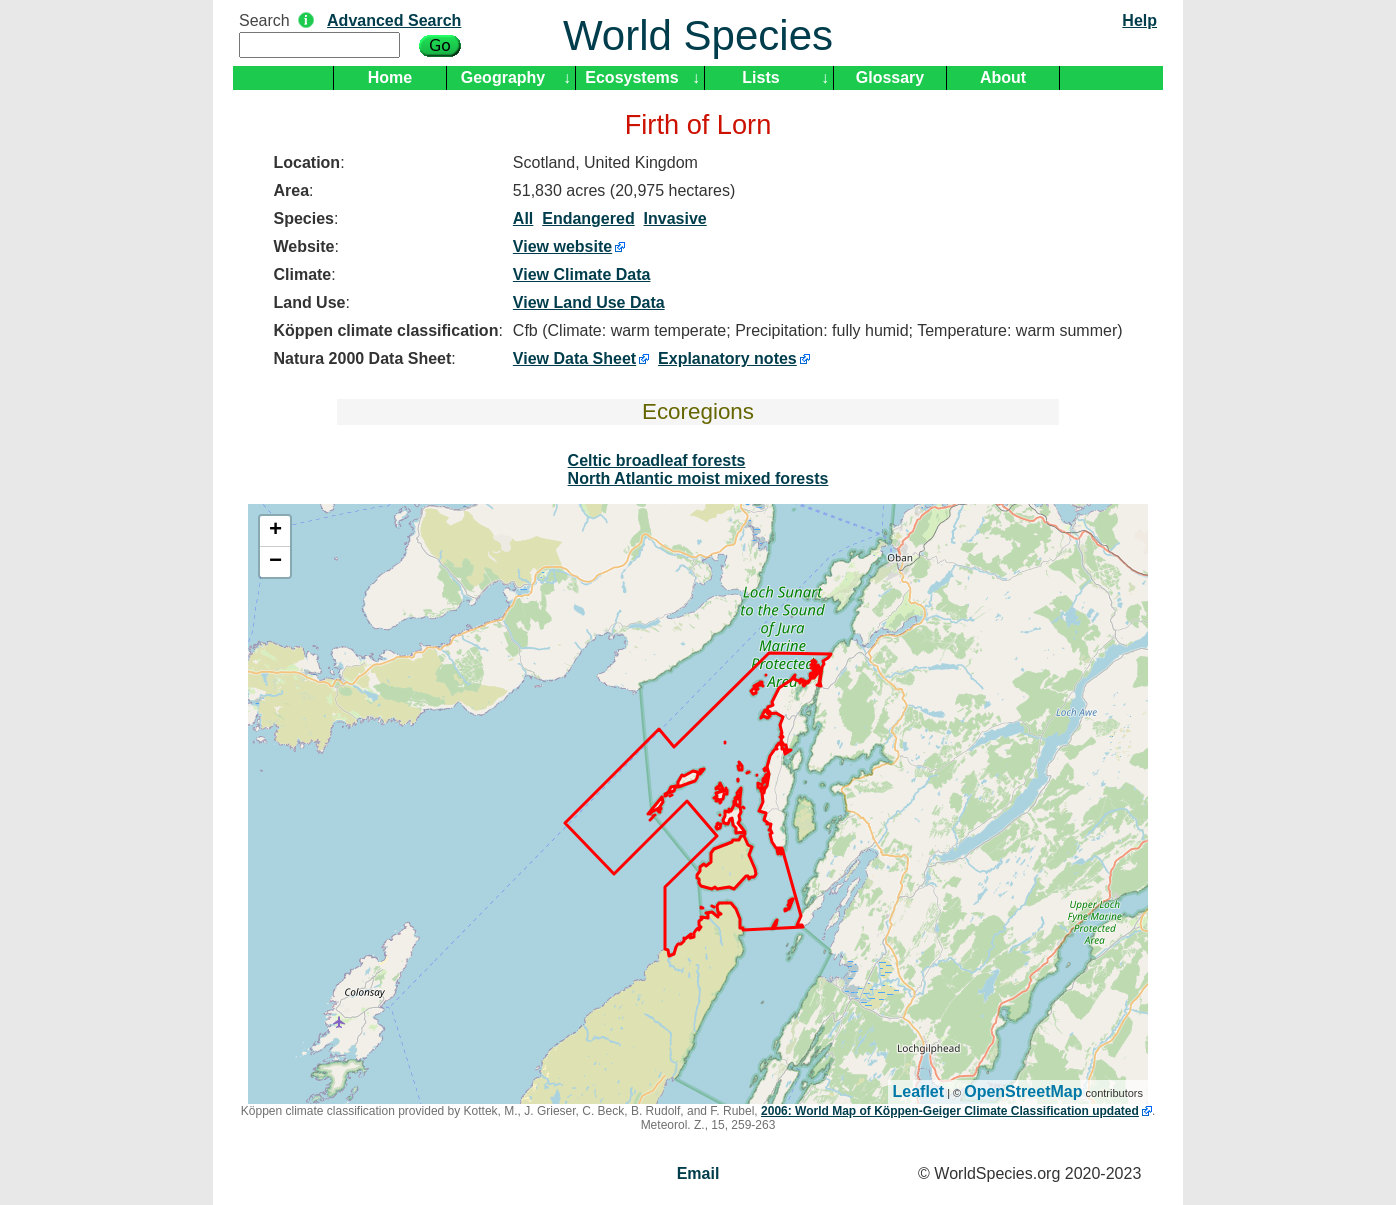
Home (390, 77)
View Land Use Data (589, 302)
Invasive (675, 218)
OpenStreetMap (1023, 1091)
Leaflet (919, 1091)
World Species (698, 35)
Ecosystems (631, 77)
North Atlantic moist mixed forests (698, 478)
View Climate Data (582, 274)
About (1003, 77)
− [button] (275, 562)
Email (698, 1173)
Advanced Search (394, 20)
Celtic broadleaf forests (657, 460)
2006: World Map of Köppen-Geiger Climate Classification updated (950, 1111)
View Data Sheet (574, 358)
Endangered (588, 218)
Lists (760, 77)
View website (562, 246)
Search (264, 20)
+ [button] (275, 531)
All (523, 218)
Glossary (890, 77)
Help (1139, 20)
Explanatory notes (727, 358)
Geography (503, 77)
